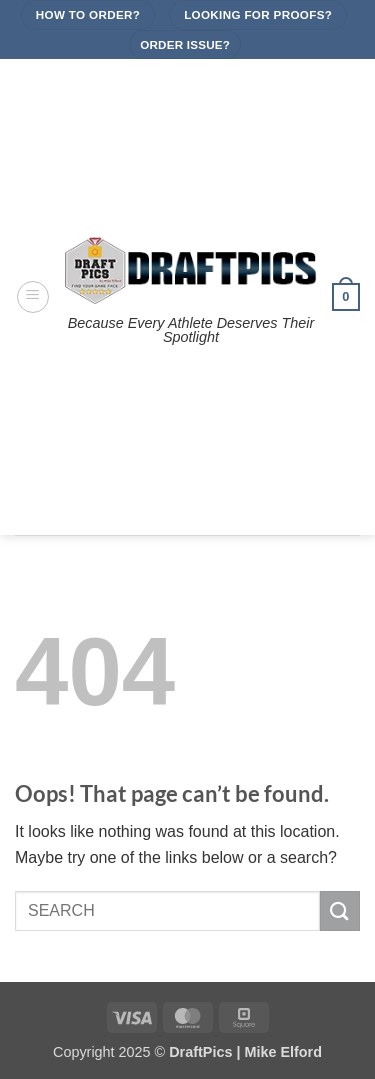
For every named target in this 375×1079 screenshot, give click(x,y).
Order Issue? (185, 44)
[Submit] (340, 910)
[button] (33, 297)
